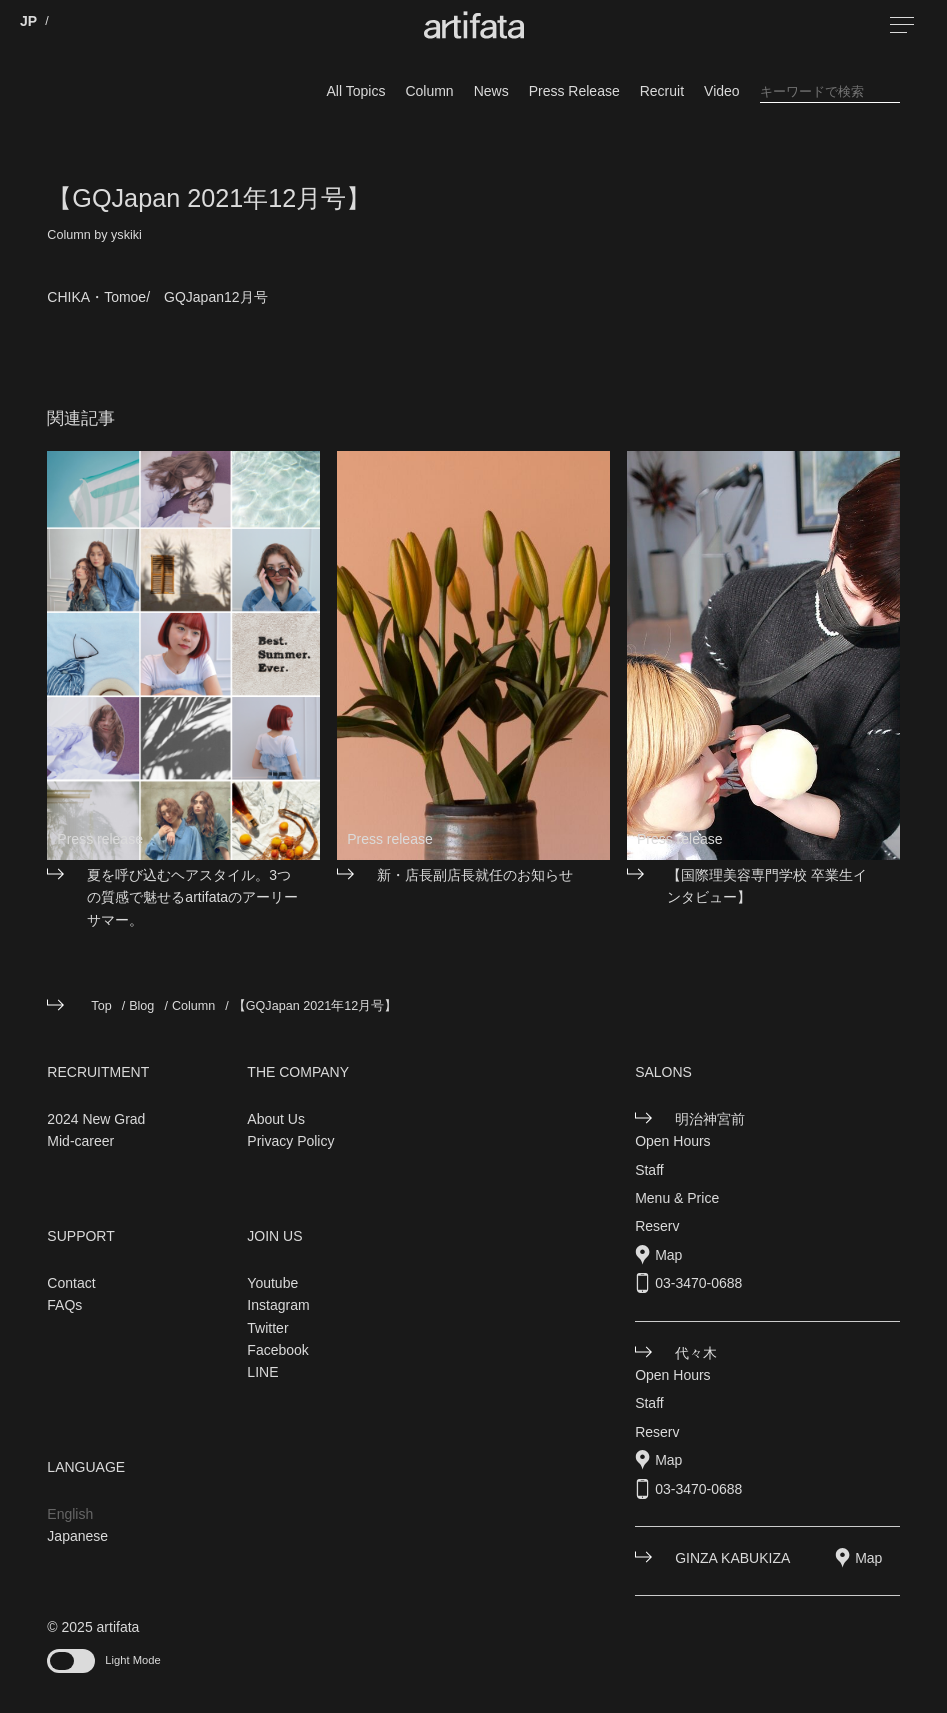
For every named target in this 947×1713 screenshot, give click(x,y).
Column (429, 91)
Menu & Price (677, 1198)
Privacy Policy (290, 1141)
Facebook (277, 1350)
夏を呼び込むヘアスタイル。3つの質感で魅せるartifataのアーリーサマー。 (192, 897)
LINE (262, 1372)
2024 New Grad (96, 1119)
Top (101, 1006)
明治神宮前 (710, 1119)
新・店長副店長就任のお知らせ (475, 875)
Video (722, 91)
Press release (100, 839)
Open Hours (672, 1141)
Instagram (278, 1305)
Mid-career (80, 1141)
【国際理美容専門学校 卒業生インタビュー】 (767, 886)
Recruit (662, 91)
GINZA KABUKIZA (732, 1558)
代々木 (696, 1353)
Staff (649, 1170)
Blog (141, 1006)
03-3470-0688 (698, 1283)
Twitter (267, 1328)
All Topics (356, 91)
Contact (71, 1283)
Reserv (657, 1226)
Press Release (574, 91)
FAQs (64, 1305)
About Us (276, 1119)
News (491, 91)
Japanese (77, 1536)
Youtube (272, 1283)
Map (668, 1255)
